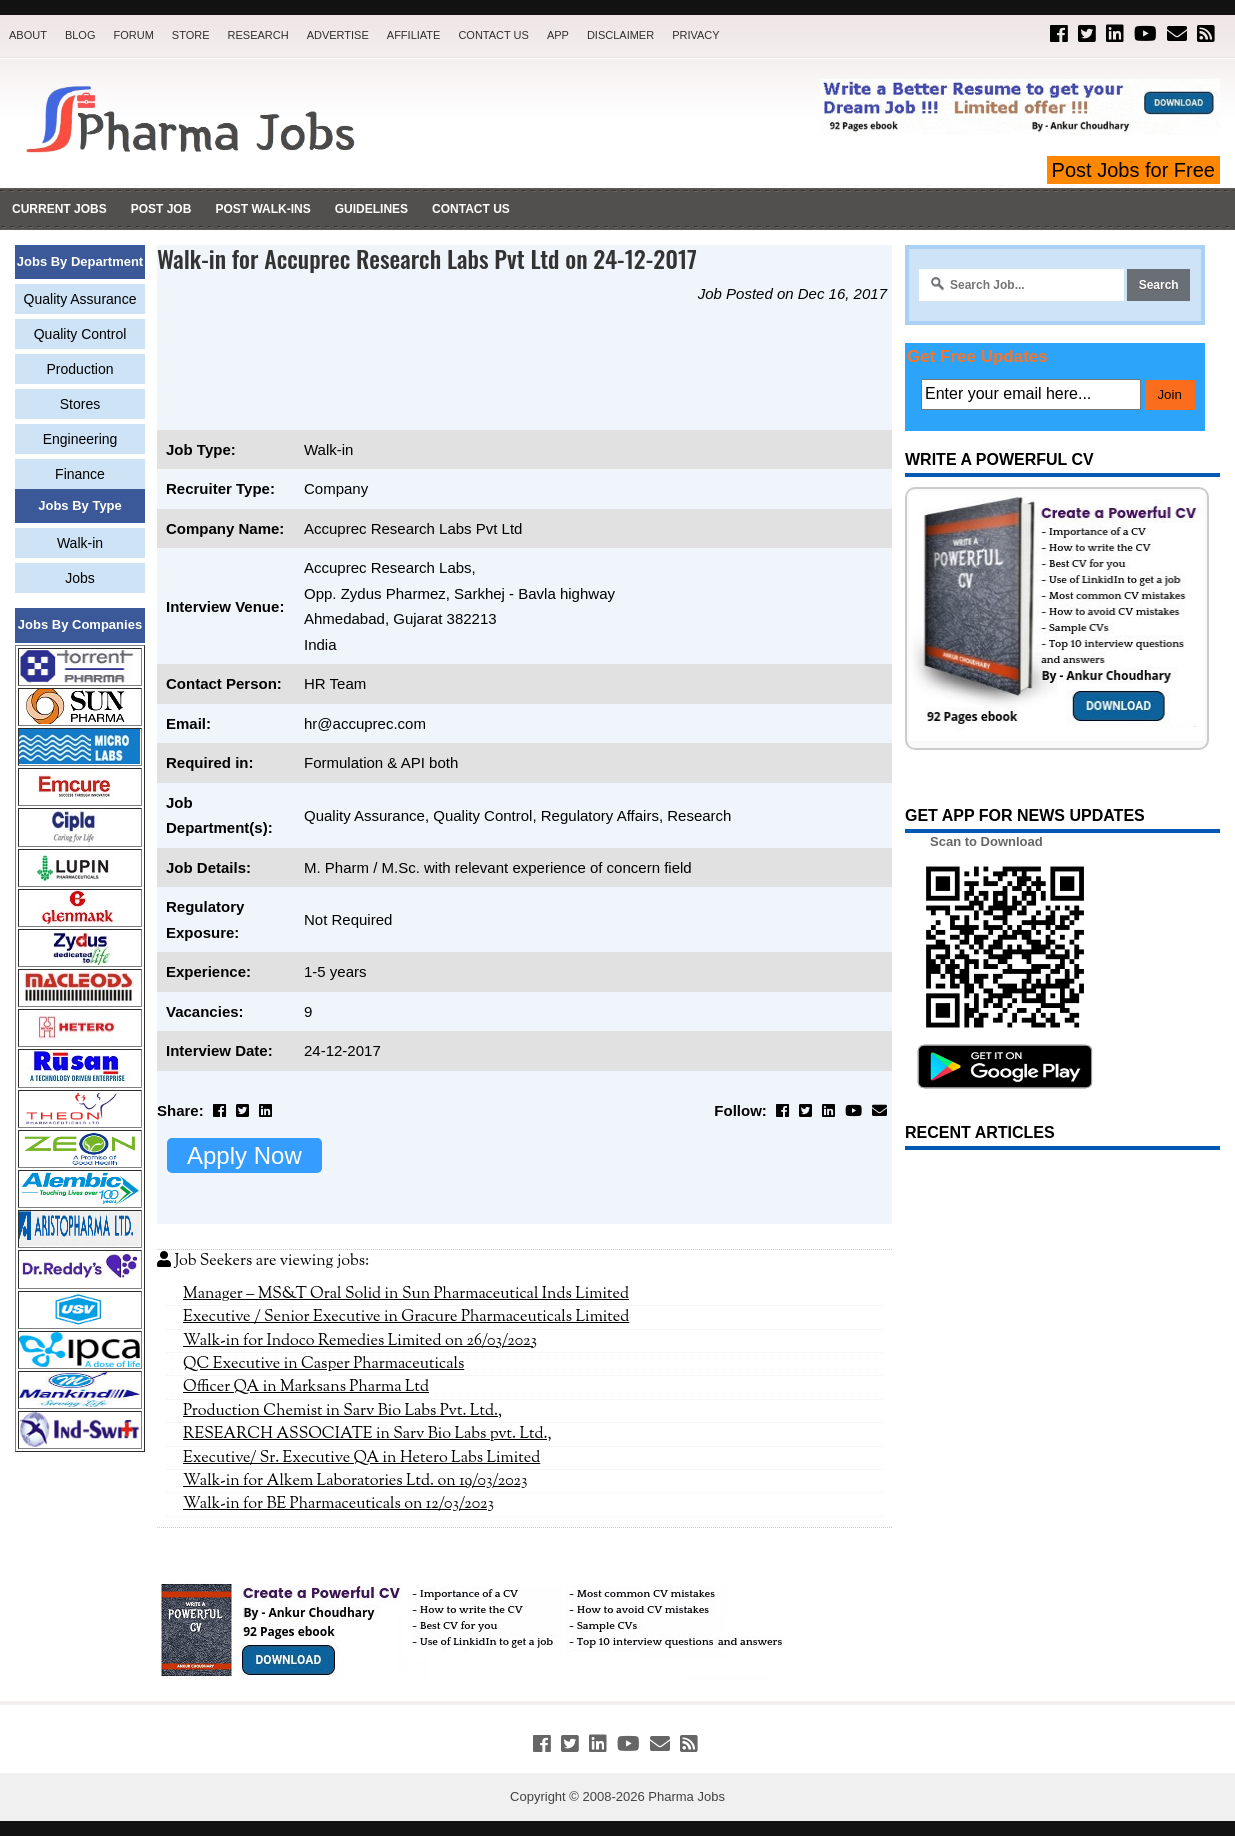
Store (191, 35)
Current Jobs (59, 209)
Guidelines (371, 209)
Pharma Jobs (686, 1796)
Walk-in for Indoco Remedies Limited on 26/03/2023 (360, 1341)
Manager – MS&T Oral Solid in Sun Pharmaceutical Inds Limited (406, 1294)
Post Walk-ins (262, 209)
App (558, 35)
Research (258, 35)
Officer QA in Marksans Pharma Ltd (306, 1387)
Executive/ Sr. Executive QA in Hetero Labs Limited (361, 1458)
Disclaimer (620, 35)
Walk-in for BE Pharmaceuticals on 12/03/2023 (338, 1504)
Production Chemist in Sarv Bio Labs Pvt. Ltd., (342, 1411)
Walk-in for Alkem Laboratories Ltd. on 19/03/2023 (355, 1481)
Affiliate (414, 35)
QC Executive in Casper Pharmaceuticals (323, 1364)
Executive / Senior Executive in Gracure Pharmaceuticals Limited (406, 1317)
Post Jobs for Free (1133, 170)
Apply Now (244, 1155)
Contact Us (493, 35)
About (28, 35)
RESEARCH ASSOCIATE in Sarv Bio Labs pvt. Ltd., (367, 1434)
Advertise (338, 35)
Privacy (695, 35)
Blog (80, 35)
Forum (133, 35)
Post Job (161, 209)
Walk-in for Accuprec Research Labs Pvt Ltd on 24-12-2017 (427, 258)
